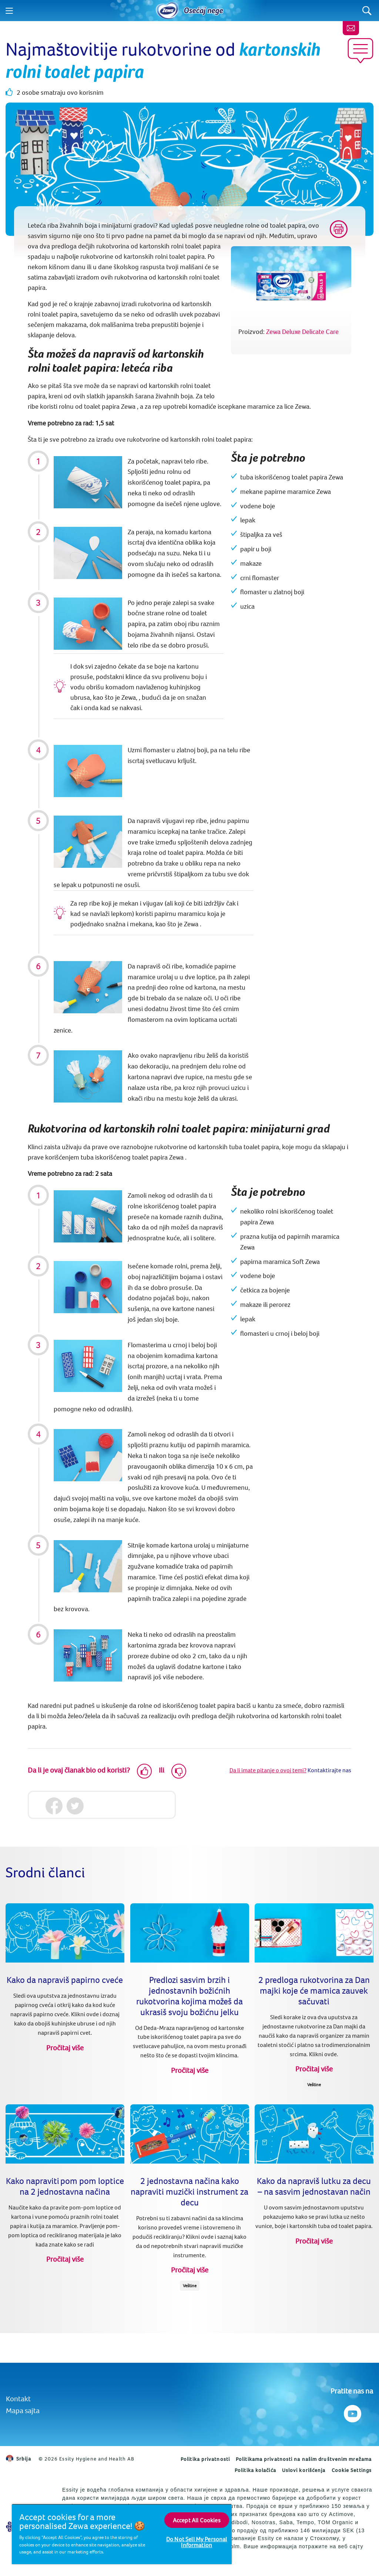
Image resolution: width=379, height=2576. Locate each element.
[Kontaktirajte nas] (351, 28)
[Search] (367, 10)
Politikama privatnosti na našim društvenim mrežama (304, 2459)
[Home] (167, 10)
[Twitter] (75, 1805)
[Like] (144, 1771)
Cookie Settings (352, 2470)
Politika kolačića (255, 2470)
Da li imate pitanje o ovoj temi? (267, 1770)
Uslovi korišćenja (304, 2470)
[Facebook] (54, 1805)
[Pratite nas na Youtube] (352, 2411)
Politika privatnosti (205, 2459)
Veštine (314, 2085)
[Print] (339, 229)
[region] (122, 2534)
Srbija (18, 2458)
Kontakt (18, 2398)
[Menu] (9, 10)
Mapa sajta (23, 2410)
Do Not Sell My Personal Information (196, 2542)
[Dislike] (178, 1771)
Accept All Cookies (197, 2520)
